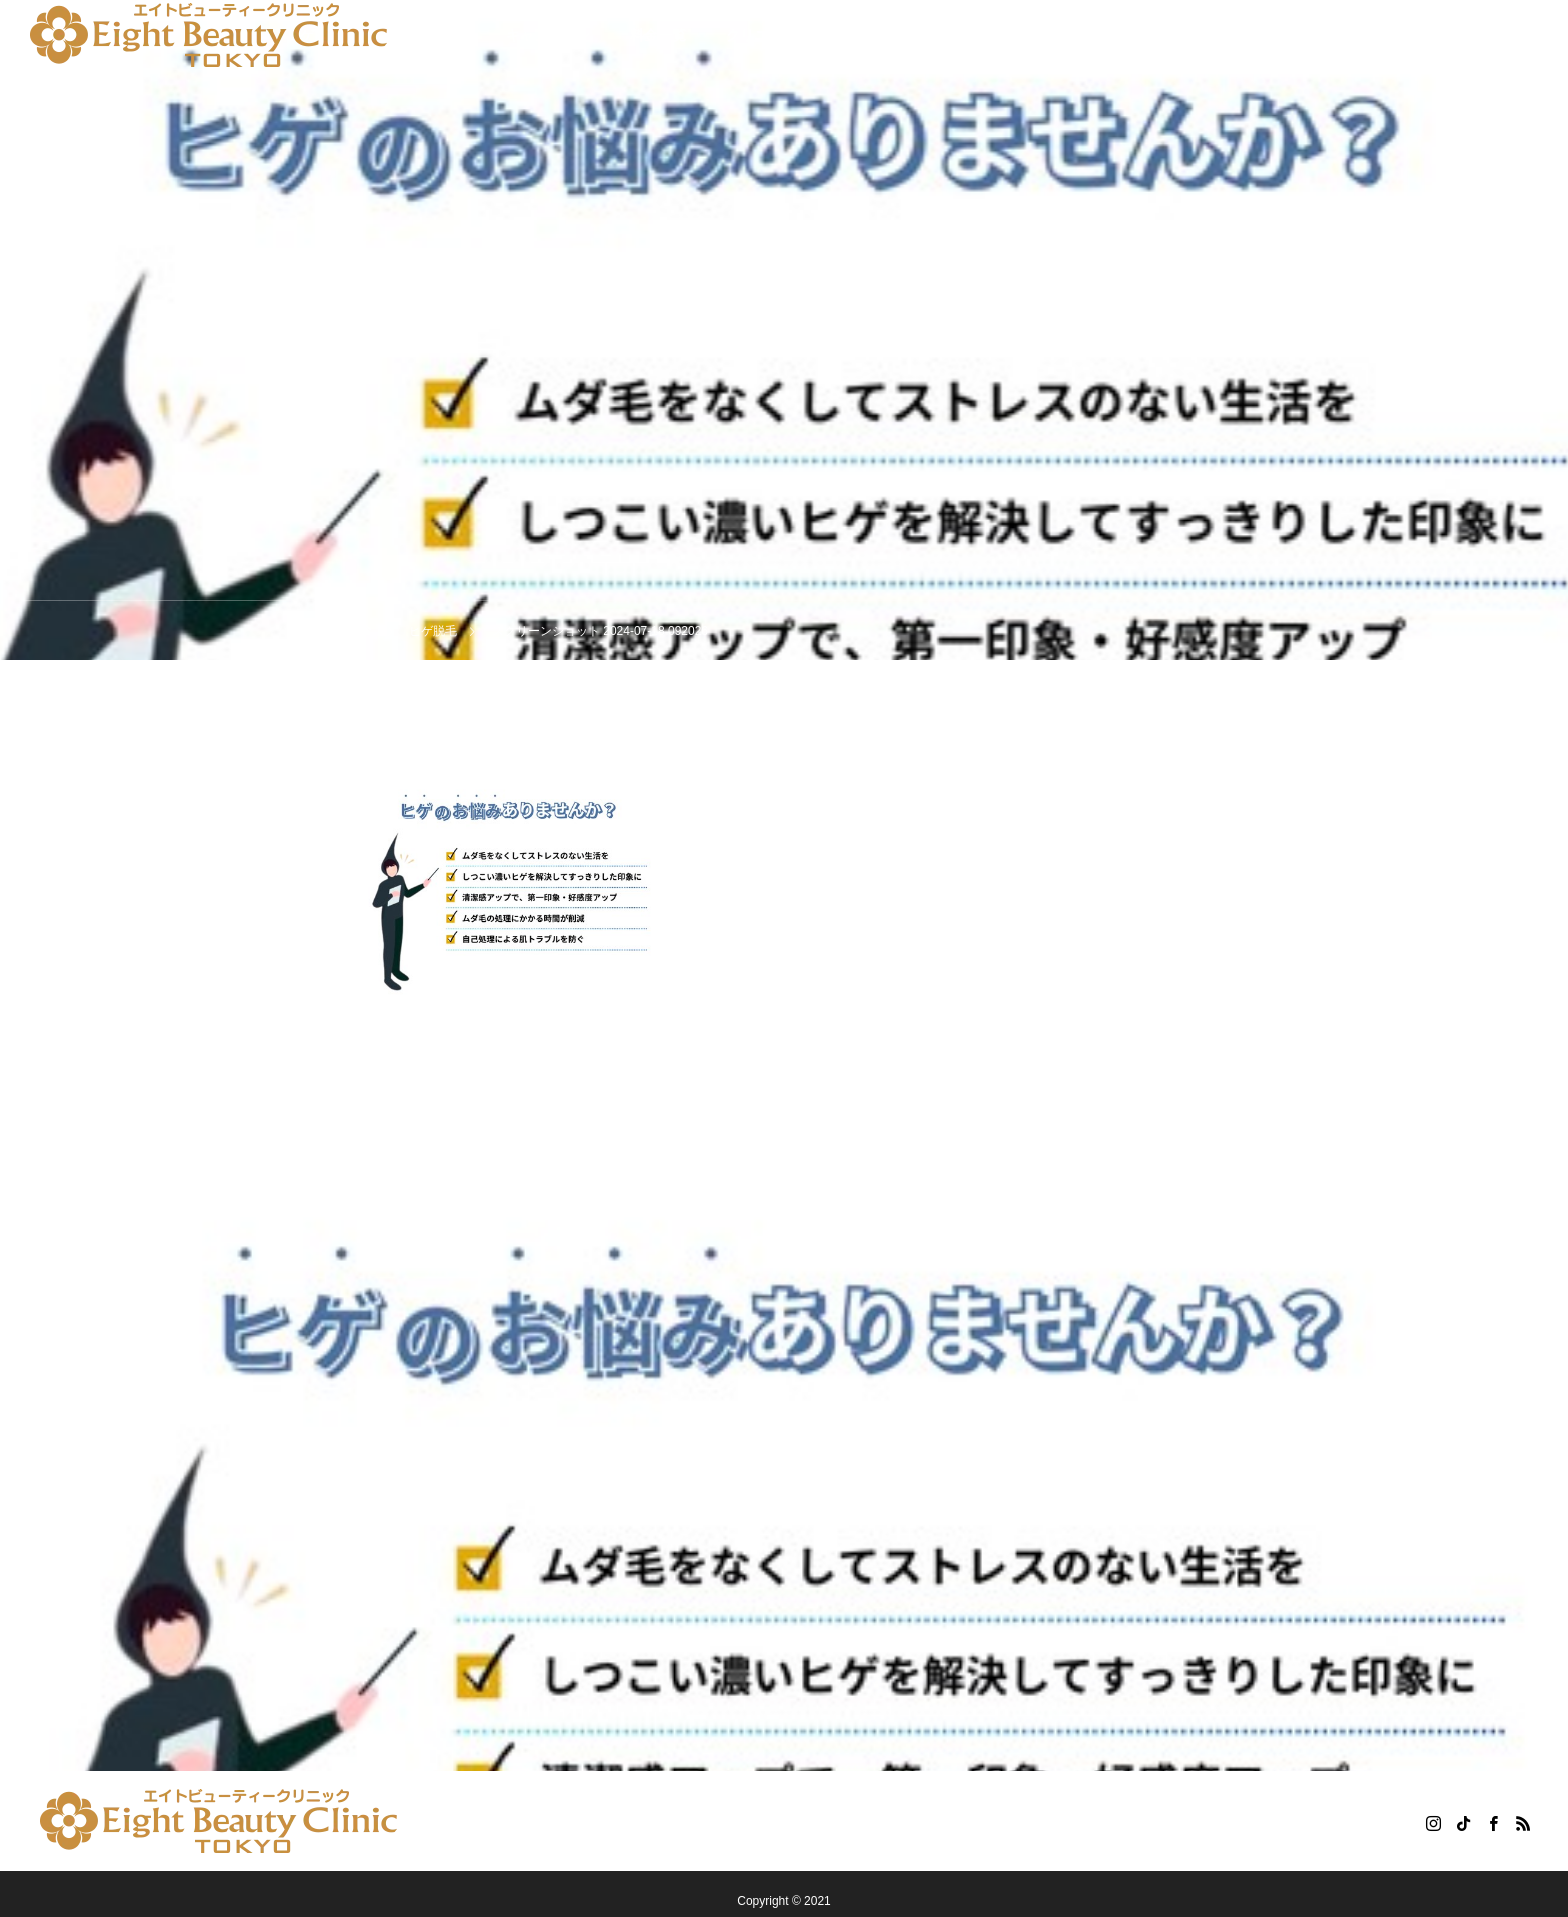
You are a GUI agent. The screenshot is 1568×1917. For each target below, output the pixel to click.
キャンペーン (548, 35)
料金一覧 (658, 35)
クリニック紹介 (775, 35)
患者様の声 (899, 35)
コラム (995, 35)
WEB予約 (1252, 35)
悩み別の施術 (424, 35)
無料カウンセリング (1119, 35)
